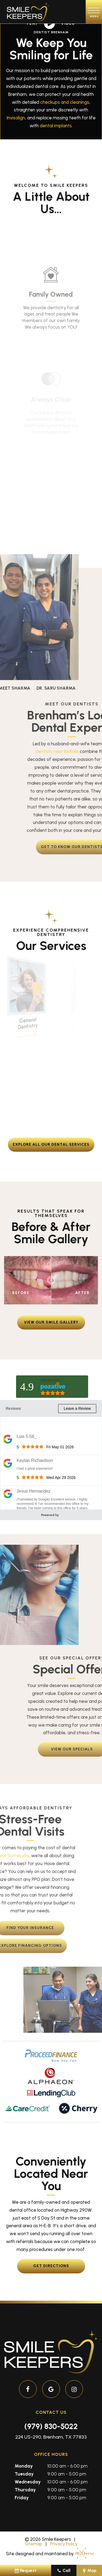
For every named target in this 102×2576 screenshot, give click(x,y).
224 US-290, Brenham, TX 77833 (51, 2437)
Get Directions (51, 2266)
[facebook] (28, 2389)
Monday (24, 2466)
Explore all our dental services (51, 1144)
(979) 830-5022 (51, 2426)
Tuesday (24, 2474)
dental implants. (56, 125)
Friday (22, 2497)
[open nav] (94, 11)
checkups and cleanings (64, 102)
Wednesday (28, 2482)
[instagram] (74, 2389)
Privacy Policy (64, 2544)
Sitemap (33, 2544)
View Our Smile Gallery (51, 1322)
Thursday (25, 2489)
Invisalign (16, 117)
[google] (51, 2389)
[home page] (28, 11)
